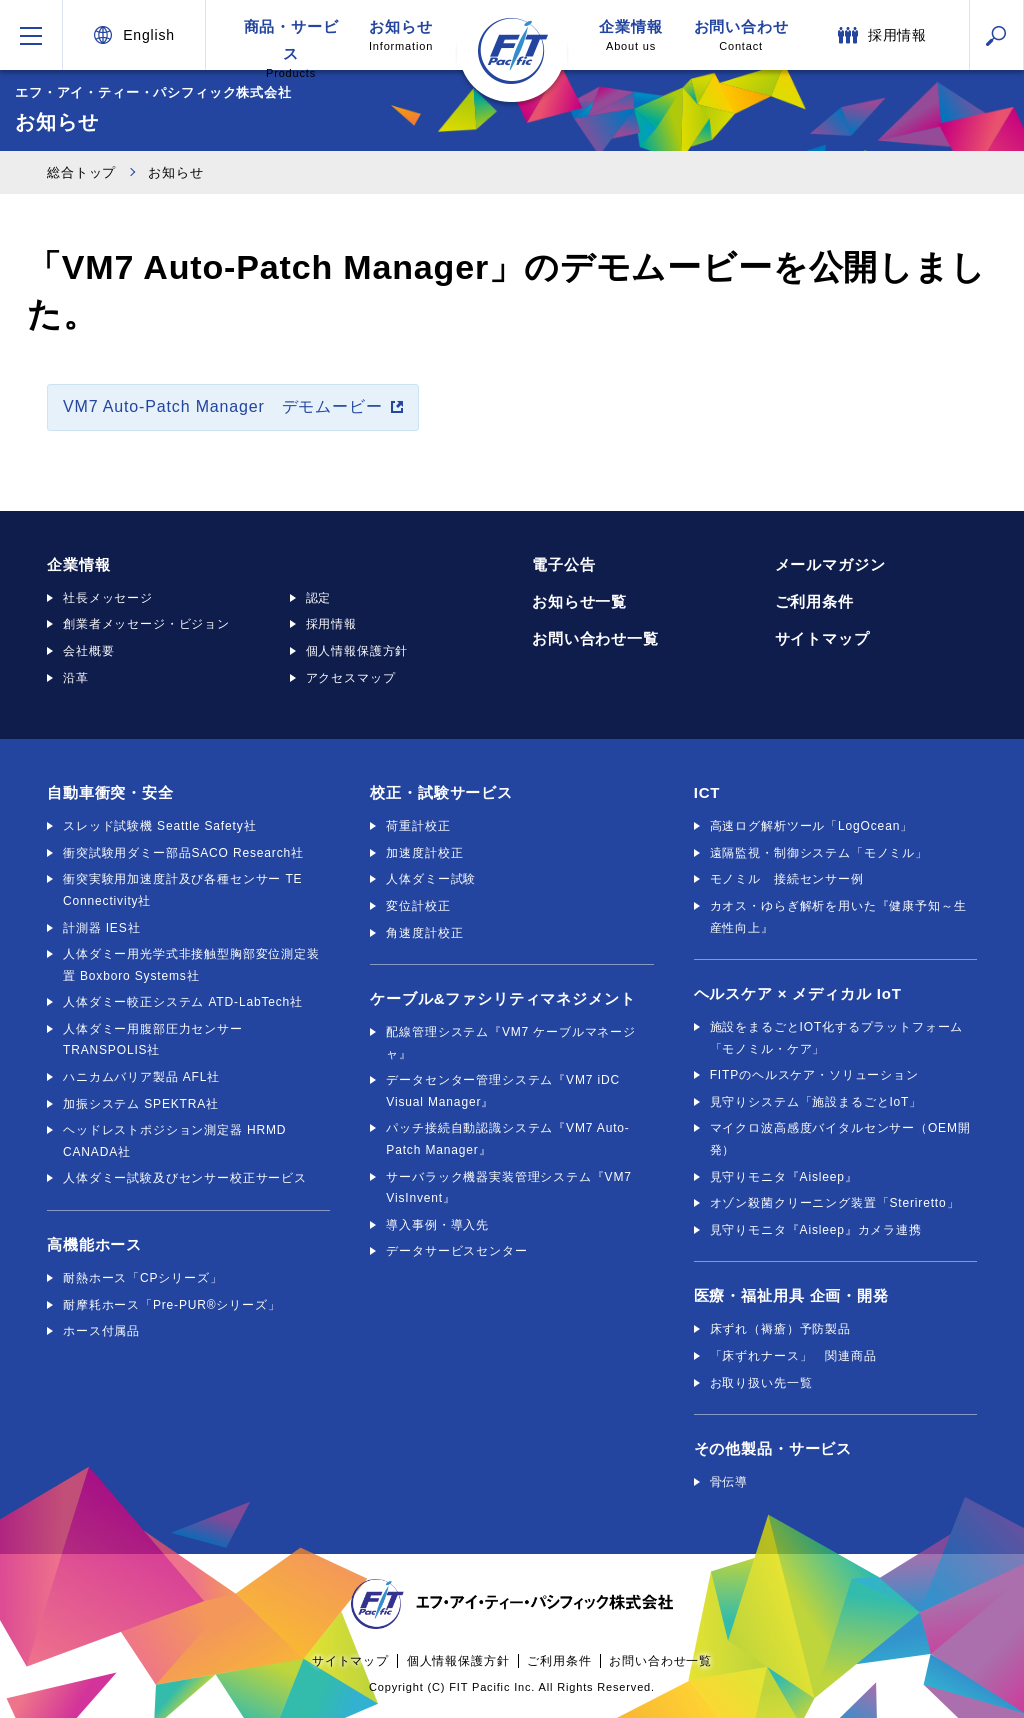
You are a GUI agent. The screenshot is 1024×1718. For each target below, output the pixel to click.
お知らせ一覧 (579, 601)
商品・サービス (291, 44)
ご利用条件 (814, 601)
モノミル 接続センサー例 (787, 879)
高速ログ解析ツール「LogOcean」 (811, 826)
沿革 (76, 678)
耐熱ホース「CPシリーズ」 (143, 1278)
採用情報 (331, 624)
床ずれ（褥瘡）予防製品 (780, 1329)
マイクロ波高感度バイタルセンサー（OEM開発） (840, 1139)
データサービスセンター (456, 1251)
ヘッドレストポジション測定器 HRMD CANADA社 (174, 1141)
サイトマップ (822, 638)
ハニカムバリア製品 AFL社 (141, 1077)
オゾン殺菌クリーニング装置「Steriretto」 (835, 1203)
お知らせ (401, 35)
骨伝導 (729, 1482)
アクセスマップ (351, 678)
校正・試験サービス (441, 792)
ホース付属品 (101, 1331)
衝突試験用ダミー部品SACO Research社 (183, 853)
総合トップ (81, 172)
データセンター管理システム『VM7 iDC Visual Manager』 (503, 1091)
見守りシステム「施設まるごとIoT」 (816, 1102)
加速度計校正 (424, 853)
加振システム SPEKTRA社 (141, 1104)
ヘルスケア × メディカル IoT (798, 993)
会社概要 (88, 651)
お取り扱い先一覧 (761, 1383)
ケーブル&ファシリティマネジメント (502, 998)
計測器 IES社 (101, 928)
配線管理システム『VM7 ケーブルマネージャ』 (511, 1043)
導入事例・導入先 (437, 1225)
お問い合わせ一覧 (595, 638)
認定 (319, 598)
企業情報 (631, 35)
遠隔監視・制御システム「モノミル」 (819, 853)
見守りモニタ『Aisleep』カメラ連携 (816, 1230)
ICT (707, 792)
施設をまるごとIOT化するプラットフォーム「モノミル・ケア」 (837, 1038)
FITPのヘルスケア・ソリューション (814, 1075)
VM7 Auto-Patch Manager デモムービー (223, 406)
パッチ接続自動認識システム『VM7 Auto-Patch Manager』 (507, 1139)
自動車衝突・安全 (110, 792)
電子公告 (563, 564)
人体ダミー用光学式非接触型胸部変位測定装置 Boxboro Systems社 (191, 965)
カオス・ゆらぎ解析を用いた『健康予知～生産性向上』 (838, 917)
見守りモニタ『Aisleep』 (784, 1177)
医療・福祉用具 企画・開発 (791, 1295)
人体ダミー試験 (431, 879)
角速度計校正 (424, 933)
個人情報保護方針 (357, 651)
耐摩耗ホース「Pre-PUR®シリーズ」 (172, 1305)
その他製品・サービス (773, 1448)
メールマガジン (830, 564)
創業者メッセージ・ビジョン (146, 624)
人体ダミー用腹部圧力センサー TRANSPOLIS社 (153, 1040)
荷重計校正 (418, 826)
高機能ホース (94, 1244)
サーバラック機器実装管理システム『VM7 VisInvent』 (508, 1188)
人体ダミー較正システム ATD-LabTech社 (183, 1002)
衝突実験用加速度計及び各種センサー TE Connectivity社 (182, 890)
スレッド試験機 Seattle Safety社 (159, 826)
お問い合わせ (741, 35)
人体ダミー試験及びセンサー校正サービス (185, 1178)
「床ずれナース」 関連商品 (793, 1356)
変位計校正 (418, 906)
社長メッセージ (108, 598)
